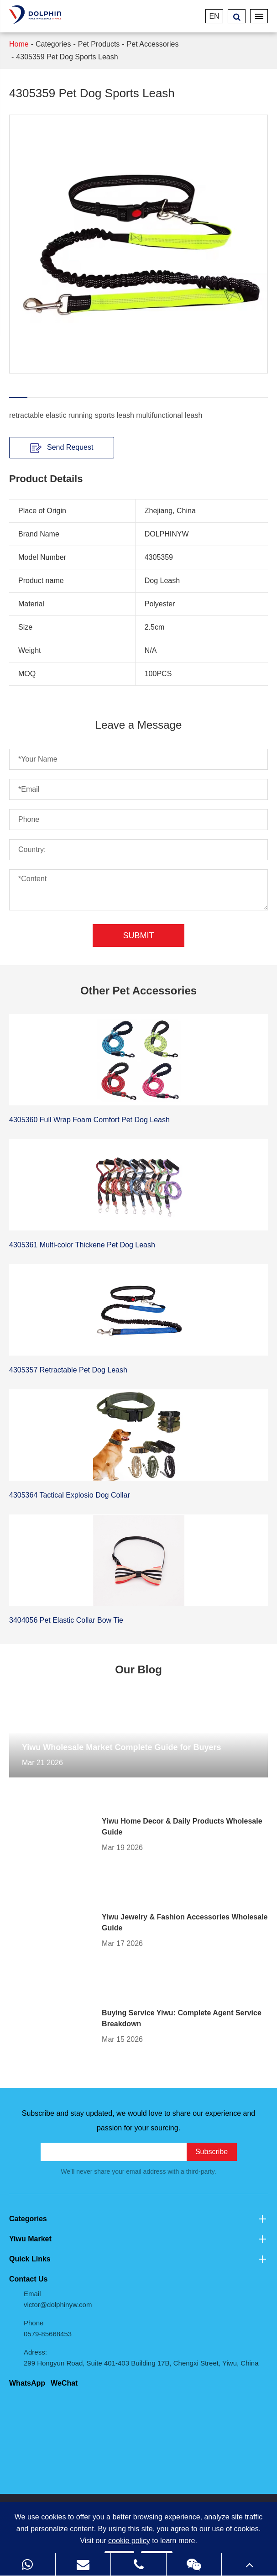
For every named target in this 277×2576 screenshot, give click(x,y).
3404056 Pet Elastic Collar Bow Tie (66, 1620)
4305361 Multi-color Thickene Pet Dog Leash (82, 1245)
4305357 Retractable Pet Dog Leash (68, 1370)
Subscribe (211, 2151)
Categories (53, 44)
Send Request (62, 448)
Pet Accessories (153, 44)
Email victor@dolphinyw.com (58, 2299)
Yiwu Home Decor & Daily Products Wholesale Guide (182, 1826)
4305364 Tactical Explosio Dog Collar (69, 1495)
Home (19, 44)
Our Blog (138, 1669)
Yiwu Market (138, 2239)
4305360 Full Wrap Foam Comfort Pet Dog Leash (89, 1120)
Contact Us (28, 2279)
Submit (138, 935)
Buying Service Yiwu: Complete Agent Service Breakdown (181, 2018)
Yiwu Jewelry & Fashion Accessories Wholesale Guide (184, 1922)
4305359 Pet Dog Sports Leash (67, 57)
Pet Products (99, 44)
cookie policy (129, 2540)
